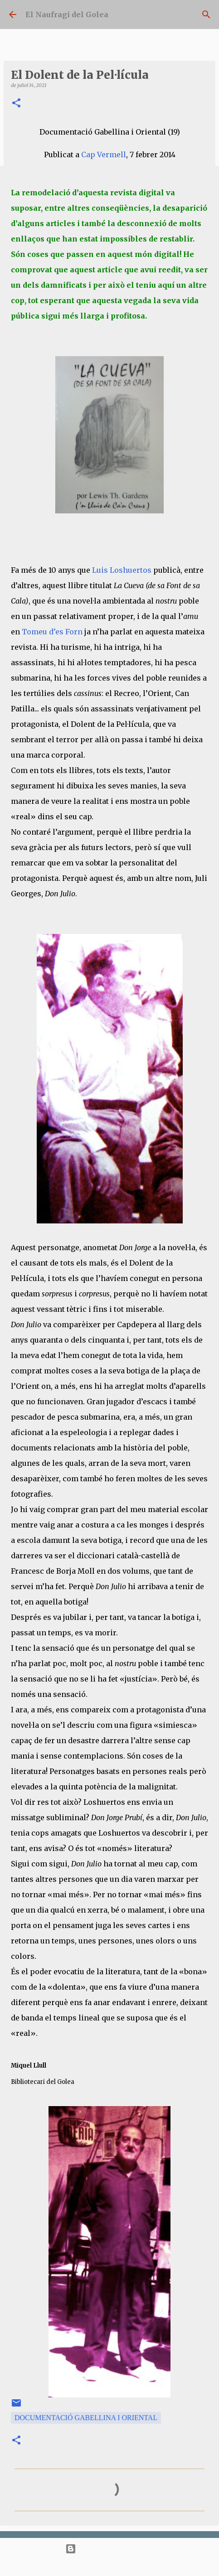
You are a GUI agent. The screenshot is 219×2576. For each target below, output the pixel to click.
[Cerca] (206, 14)
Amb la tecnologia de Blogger (109, 2549)
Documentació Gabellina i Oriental (86, 2417)
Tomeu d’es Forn (52, 631)
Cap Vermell (103, 154)
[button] (16, 103)
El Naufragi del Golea (66, 14)
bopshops (140, 2565)
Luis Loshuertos (121, 570)
